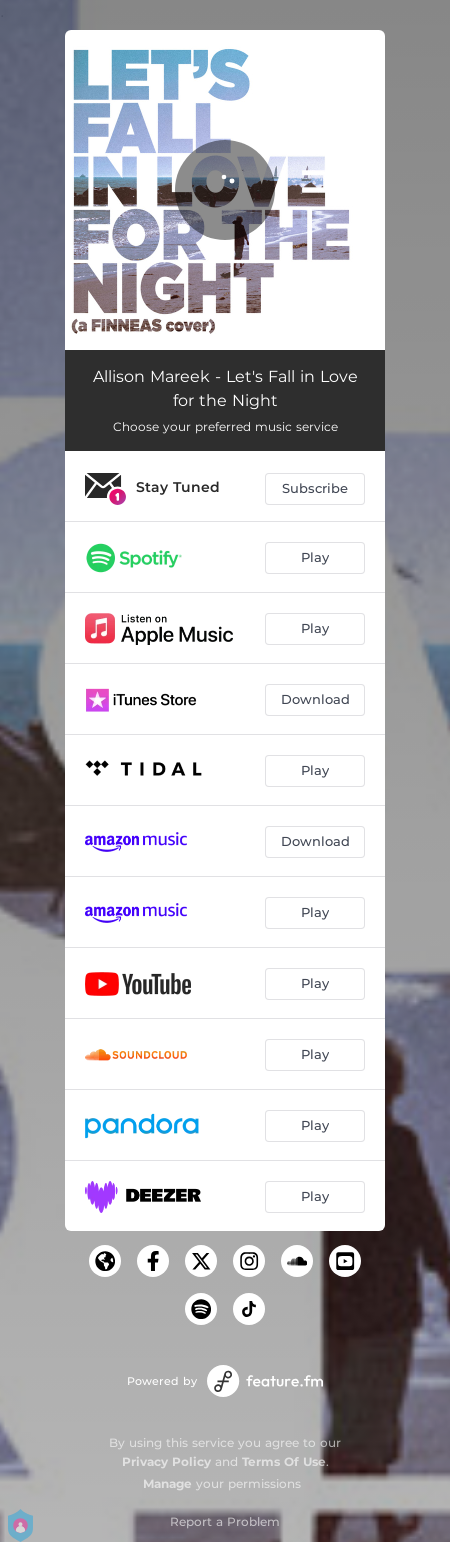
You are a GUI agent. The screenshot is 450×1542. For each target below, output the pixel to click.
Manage (167, 1483)
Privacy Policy (166, 1461)
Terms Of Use (284, 1461)
